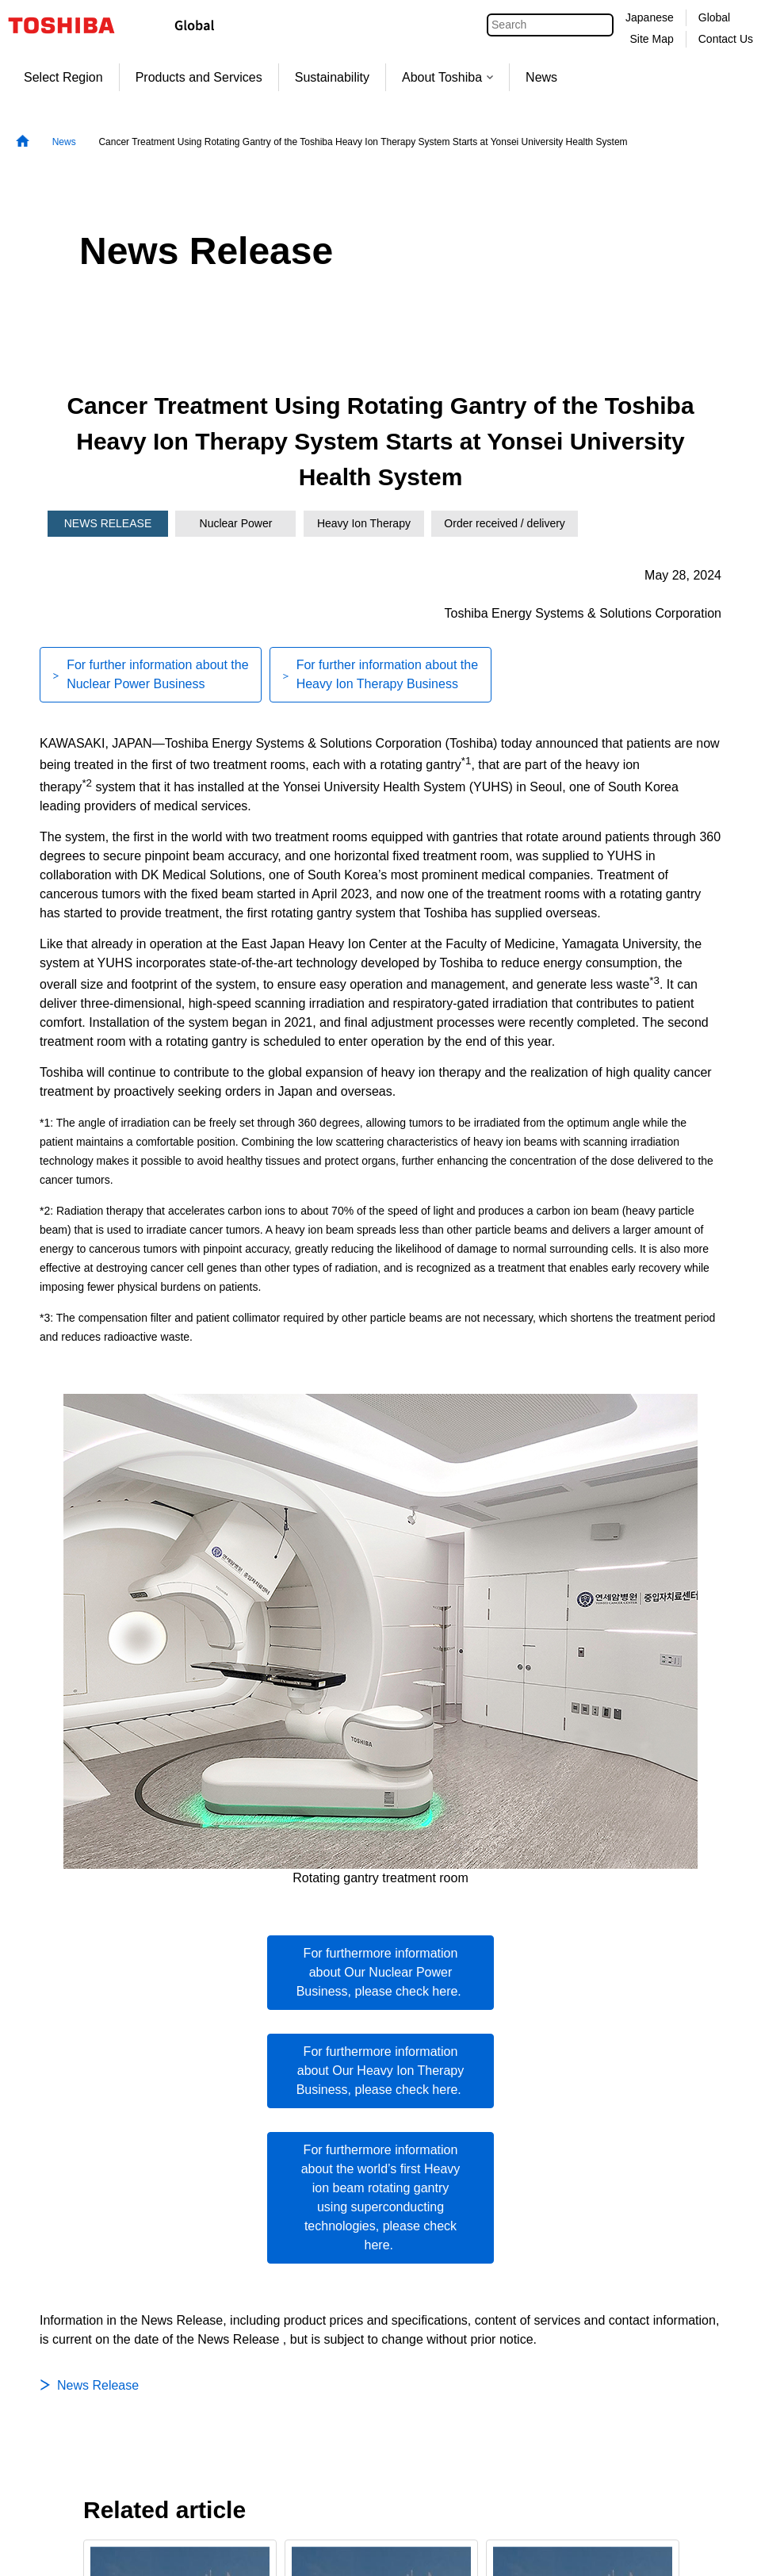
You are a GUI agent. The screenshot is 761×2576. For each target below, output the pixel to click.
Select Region (63, 77)
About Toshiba (447, 77)
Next (703, 2270)
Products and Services (199, 77)
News (541, 77)
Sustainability (332, 77)
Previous (57, 2270)
